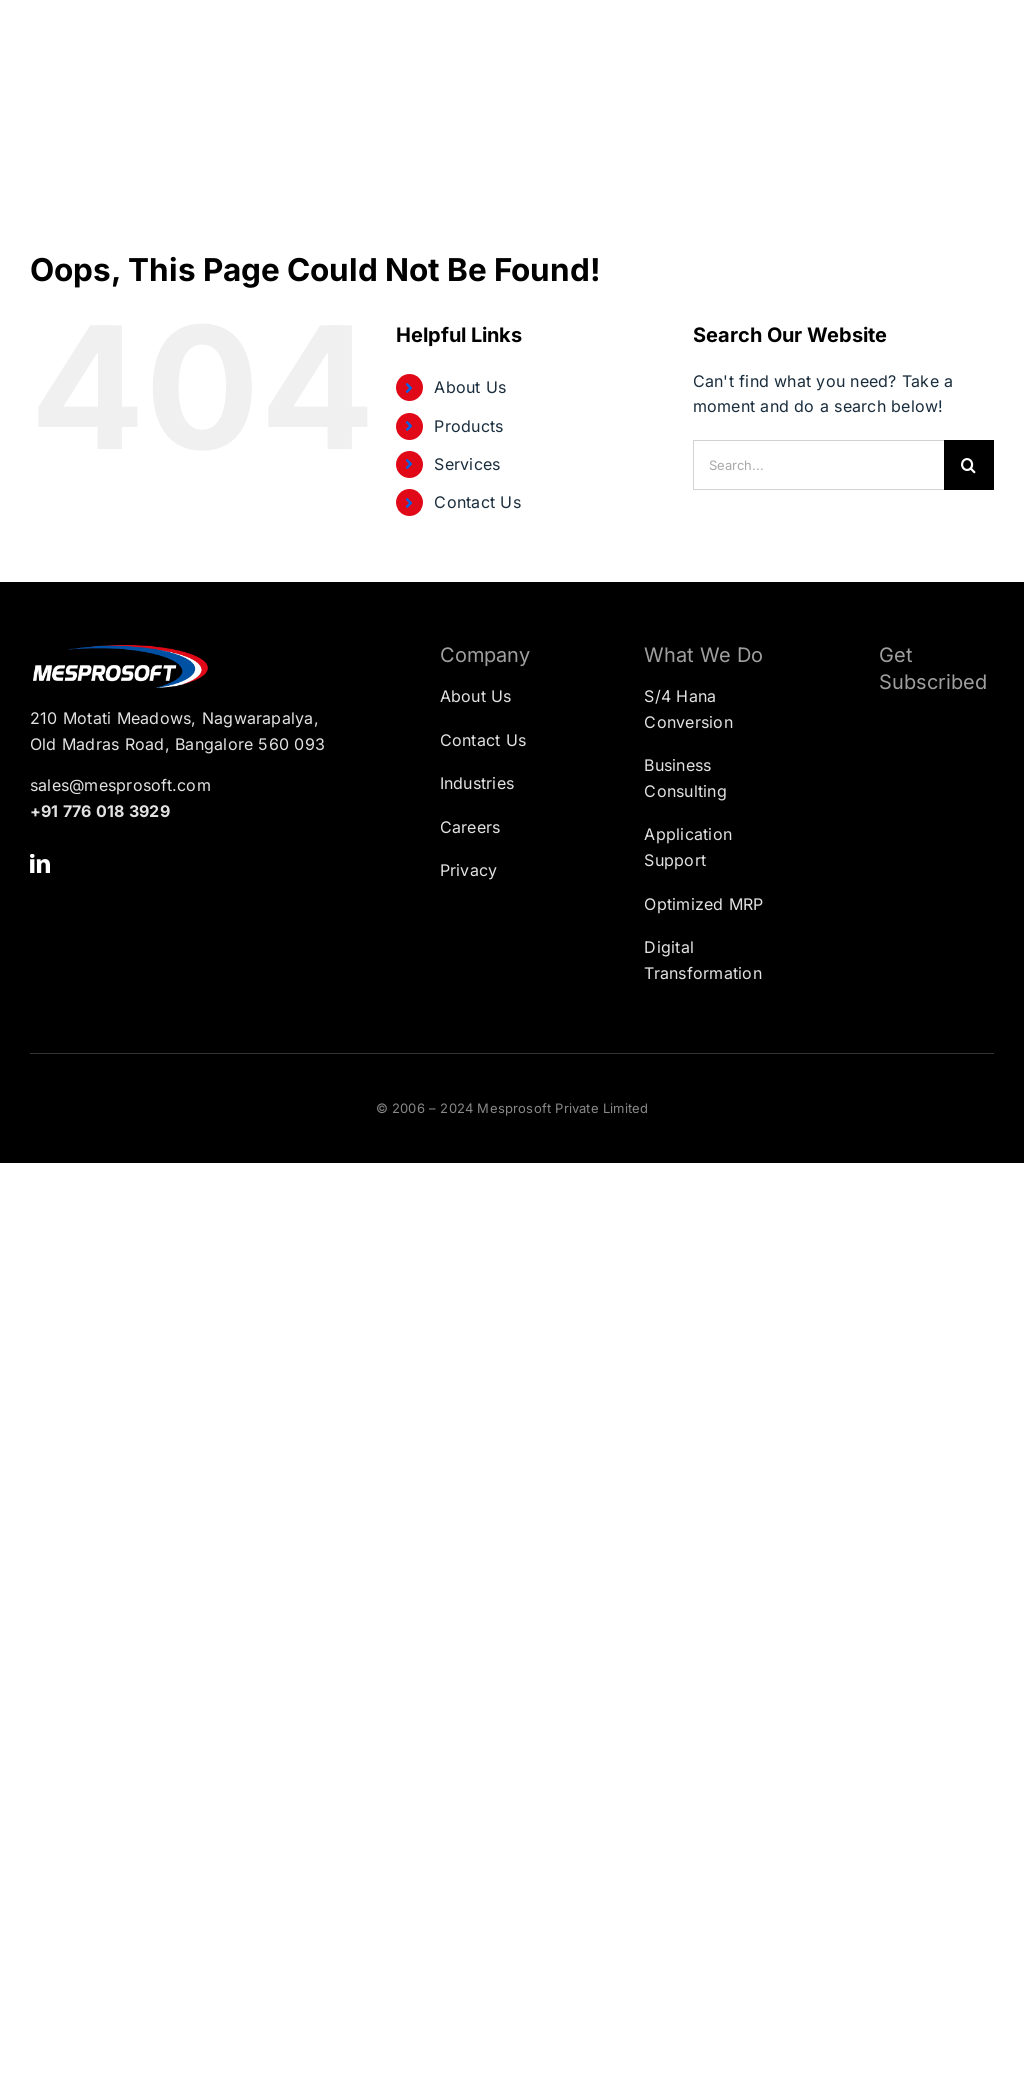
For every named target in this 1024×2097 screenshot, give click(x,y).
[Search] (969, 465)
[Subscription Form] (921, 809)
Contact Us (477, 502)
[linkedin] (40, 864)
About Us (470, 387)
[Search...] (818, 465)
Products (468, 426)
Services (467, 464)
